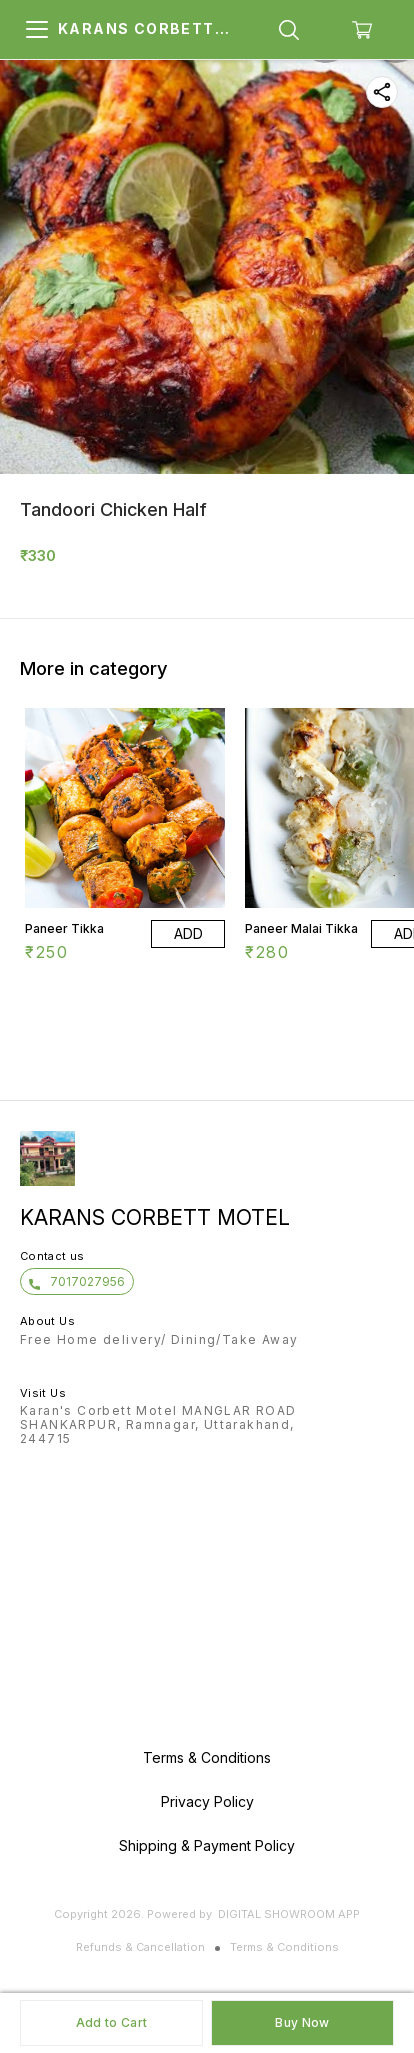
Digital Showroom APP (289, 1914)
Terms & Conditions (284, 1947)
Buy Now (302, 2022)
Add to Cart (111, 2022)
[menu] (37, 30)
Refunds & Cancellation (140, 1947)
